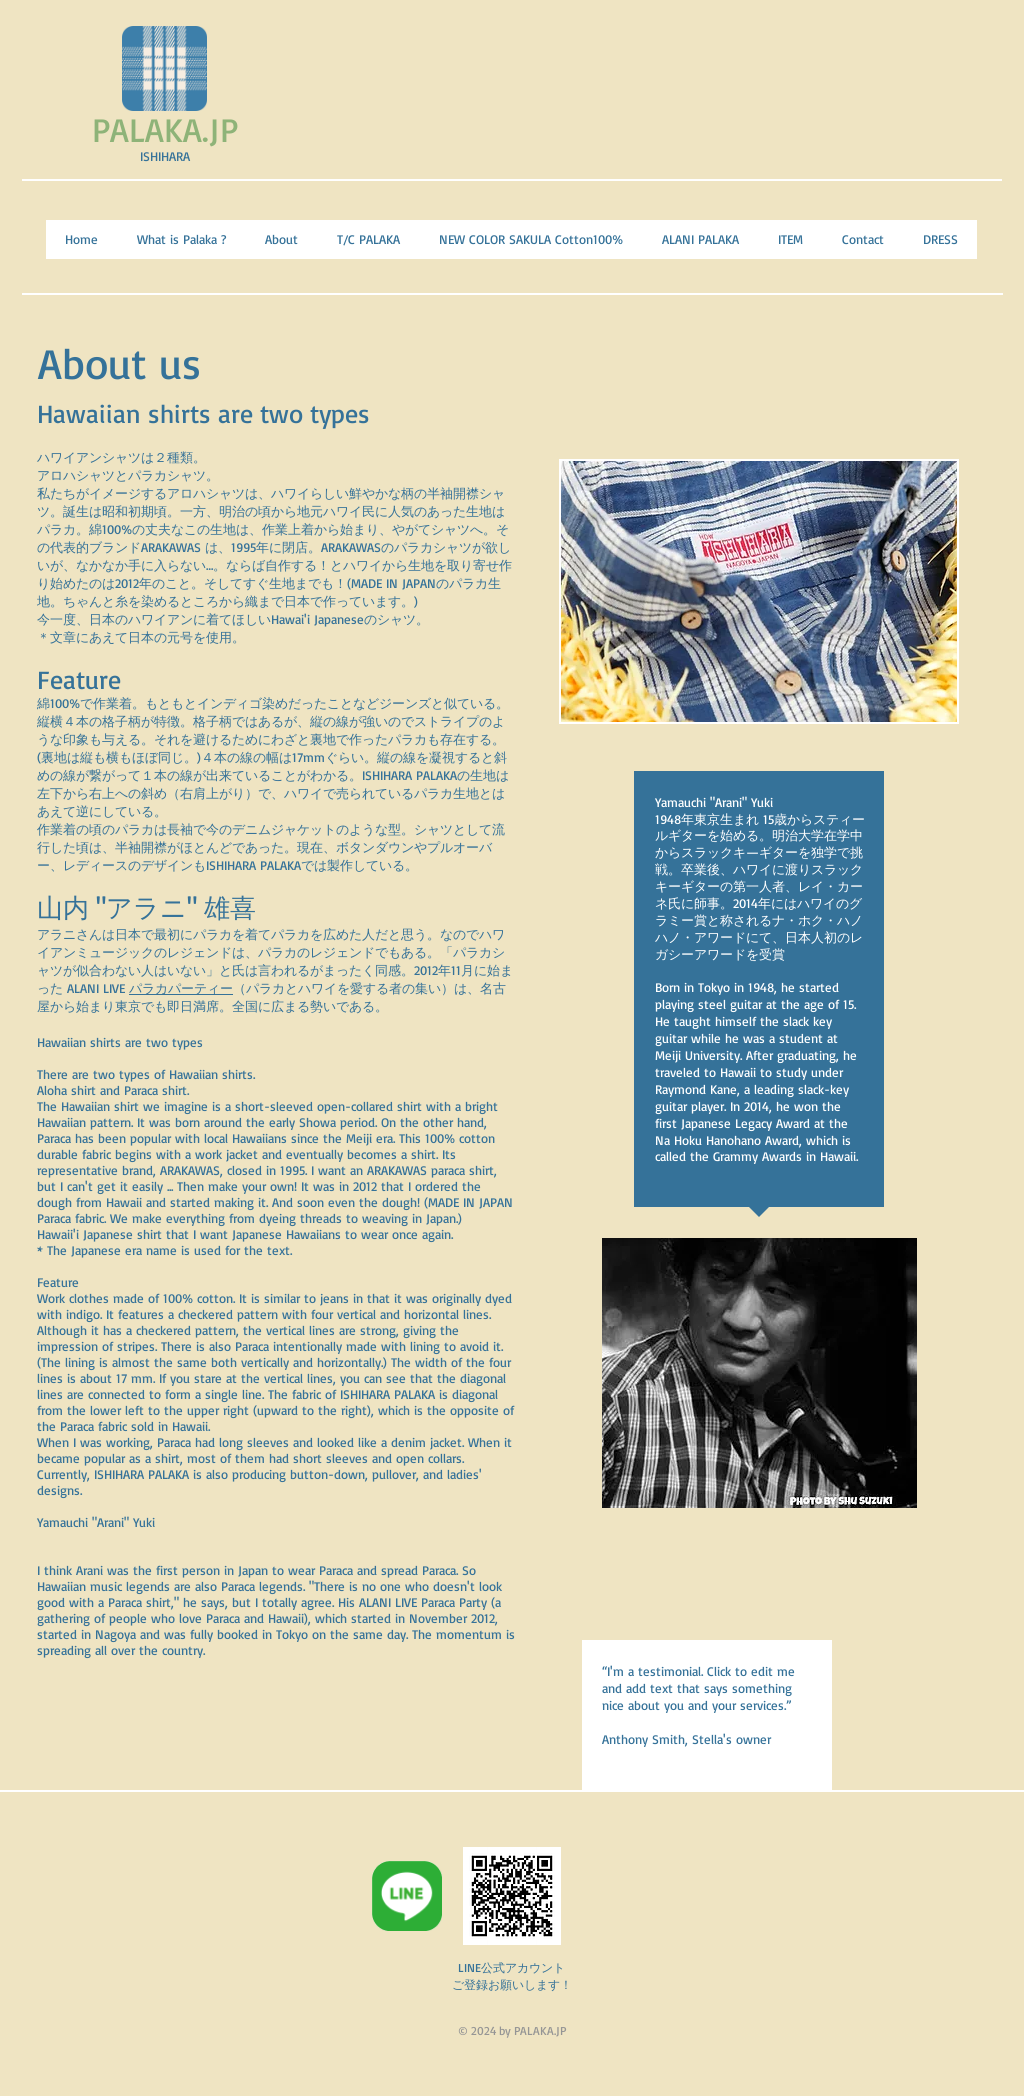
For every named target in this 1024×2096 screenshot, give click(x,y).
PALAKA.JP (165, 129)
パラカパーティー (181, 988)
